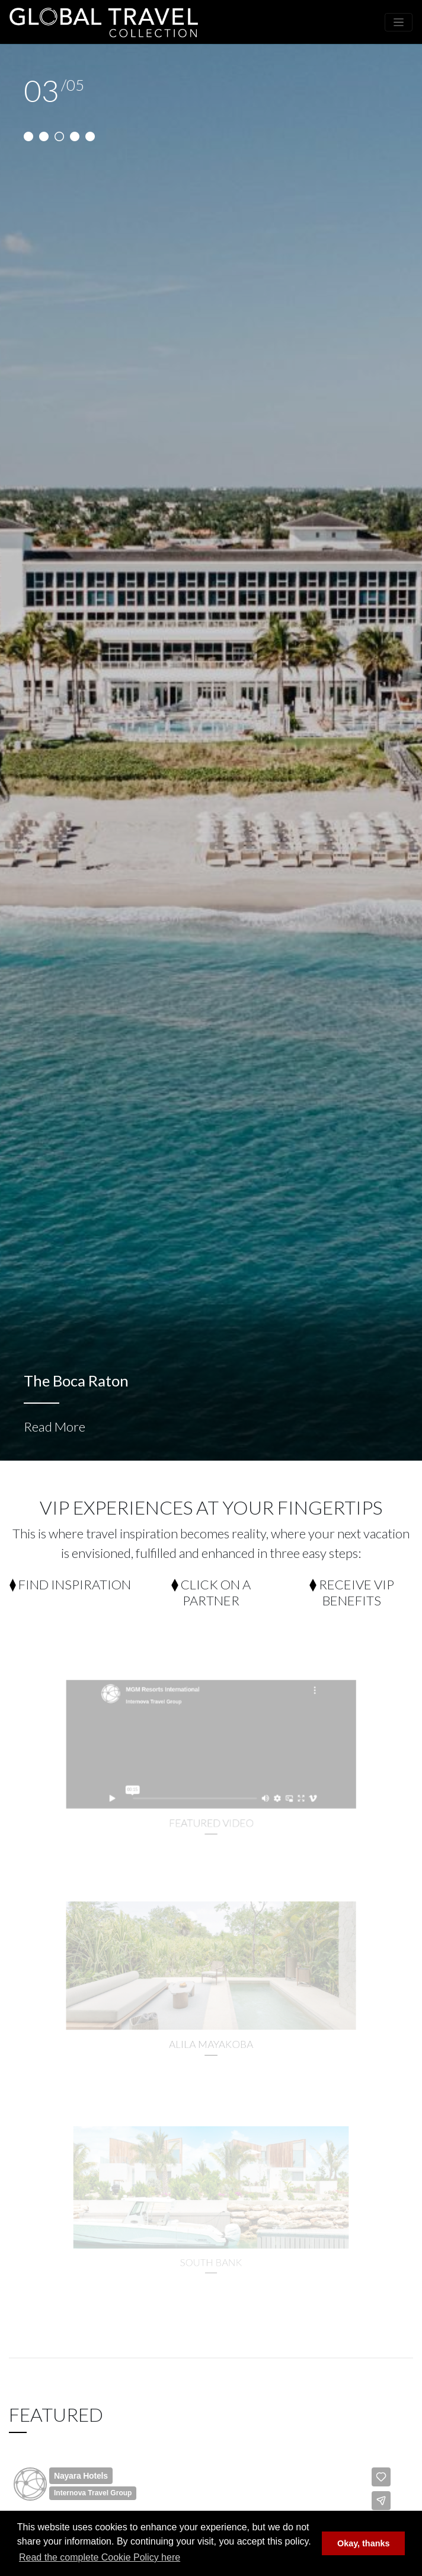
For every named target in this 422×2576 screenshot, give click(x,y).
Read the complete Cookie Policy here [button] (99, 2557)
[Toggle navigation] (399, 22)
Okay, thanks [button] (363, 2543)
